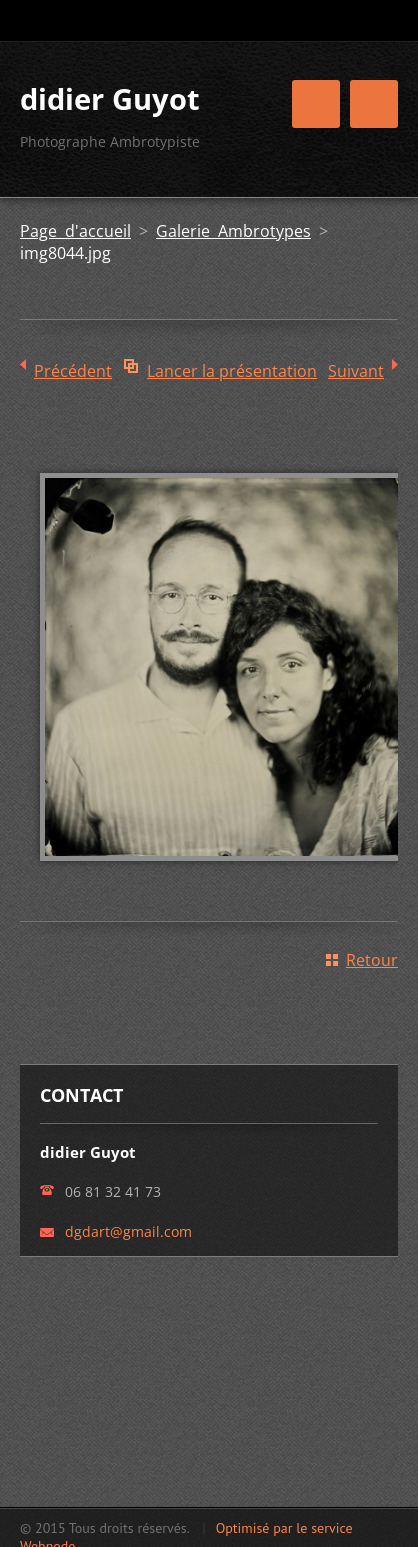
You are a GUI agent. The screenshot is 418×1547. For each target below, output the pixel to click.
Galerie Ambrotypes (233, 231)
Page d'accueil (75, 231)
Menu (374, 104)
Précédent (73, 371)
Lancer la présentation (232, 371)
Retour (372, 960)
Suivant (356, 371)
